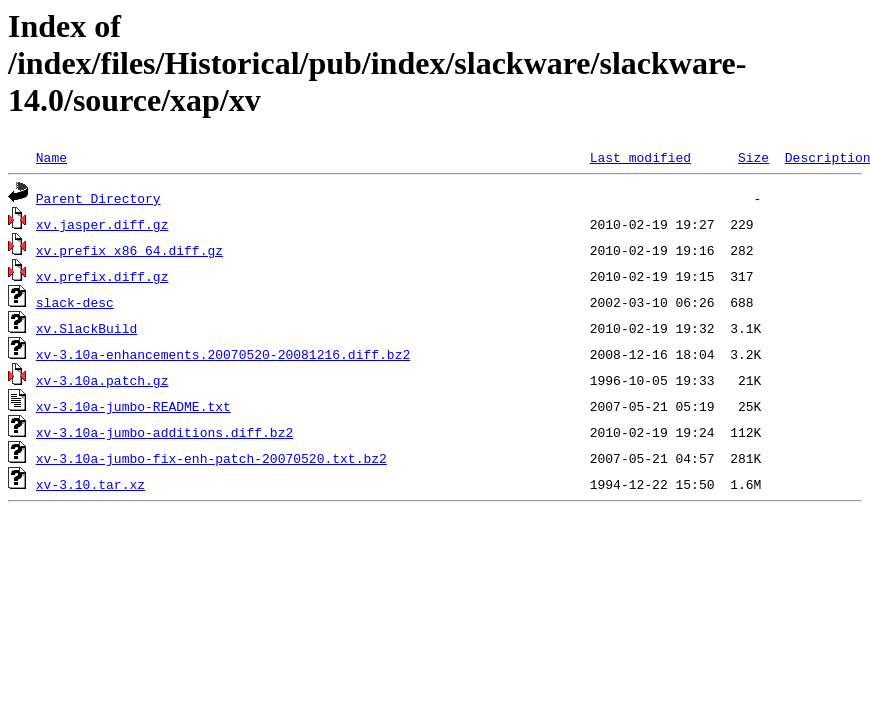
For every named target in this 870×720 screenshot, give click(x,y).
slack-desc (75, 302)
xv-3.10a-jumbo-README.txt (133, 406)
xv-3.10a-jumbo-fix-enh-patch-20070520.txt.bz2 (211, 458)
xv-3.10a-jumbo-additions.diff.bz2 (164, 432)
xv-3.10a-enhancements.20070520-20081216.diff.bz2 (223, 354)
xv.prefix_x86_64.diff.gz (129, 250)
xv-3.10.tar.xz (90, 484)
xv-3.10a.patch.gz (102, 380)
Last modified (640, 157)
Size (753, 157)
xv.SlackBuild (86, 328)
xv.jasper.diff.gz (102, 224)
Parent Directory (98, 198)
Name (51, 157)
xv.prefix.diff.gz (102, 276)
